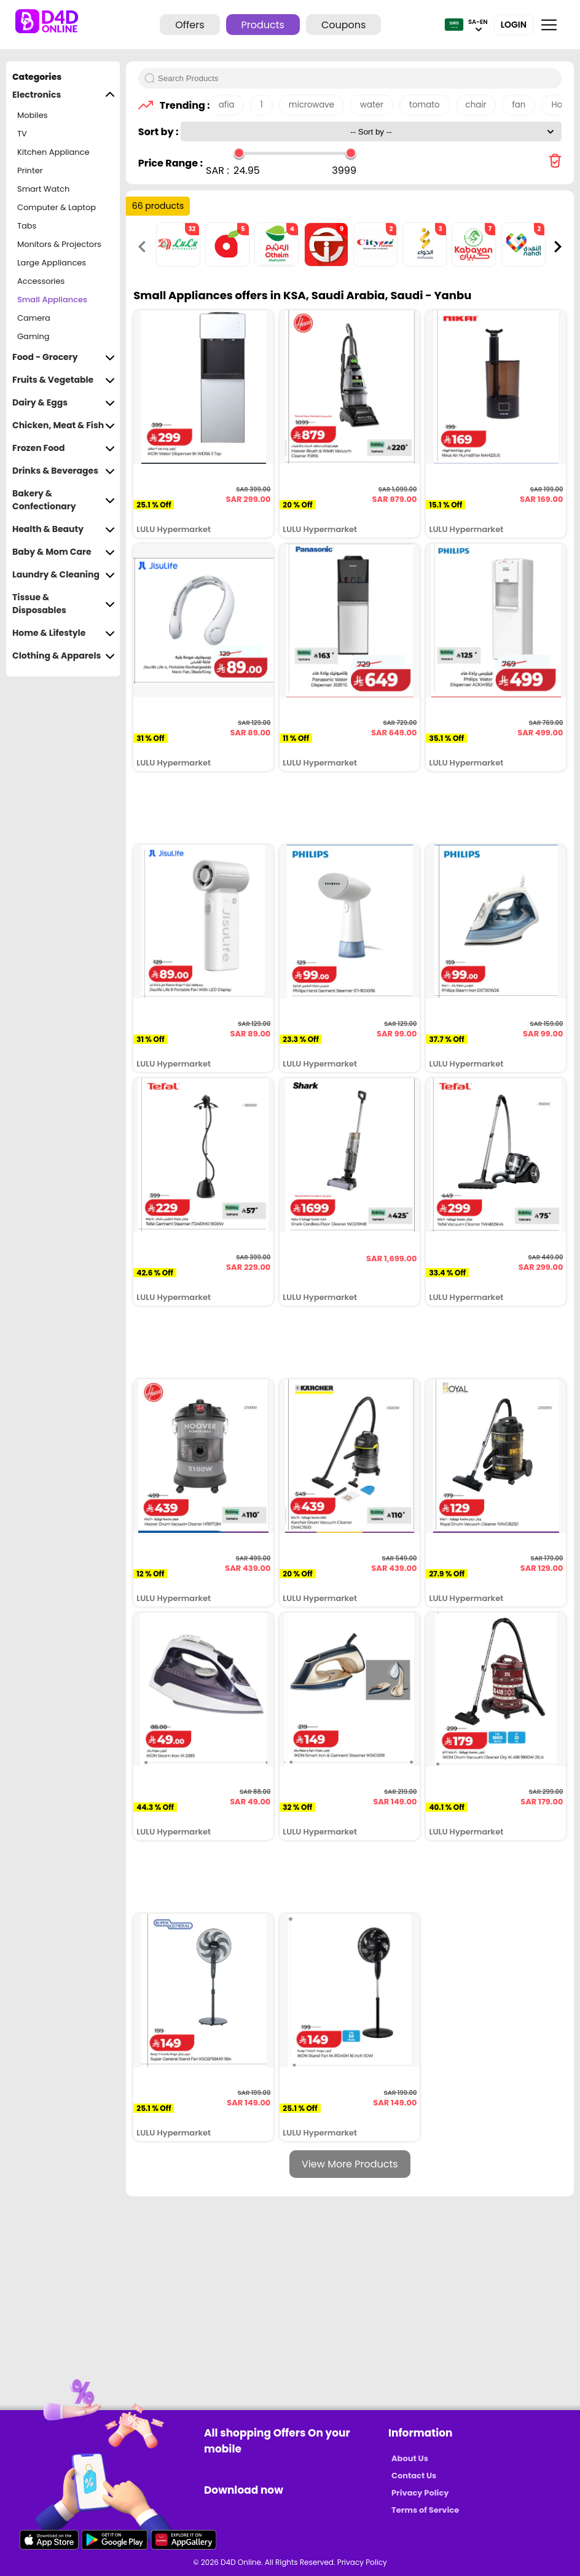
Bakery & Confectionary (63, 500)
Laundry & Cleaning (63, 574)
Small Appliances (52, 299)
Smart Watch (43, 189)
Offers (189, 25)
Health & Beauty (63, 529)
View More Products (350, 2164)
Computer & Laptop (56, 207)
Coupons (343, 25)
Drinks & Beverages (63, 470)
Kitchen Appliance (53, 152)
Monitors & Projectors (59, 244)
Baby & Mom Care (63, 552)
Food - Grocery (63, 357)
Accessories (41, 281)
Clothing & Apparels (63, 655)
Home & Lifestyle (63, 633)
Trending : (181, 105)
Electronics (63, 94)
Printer (30, 170)
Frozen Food (63, 448)
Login (514, 24)
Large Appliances (51, 262)
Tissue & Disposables (63, 604)
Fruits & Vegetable (63, 380)
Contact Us (413, 2475)
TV (22, 133)
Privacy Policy (420, 2493)
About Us (409, 2458)
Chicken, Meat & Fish (63, 425)
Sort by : (159, 132)
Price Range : (170, 163)
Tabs (26, 226)
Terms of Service (425, 2510)
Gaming (33, 336)
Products (262, 25)
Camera (33, 318)
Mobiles (32, 115)
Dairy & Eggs (63, 402)
